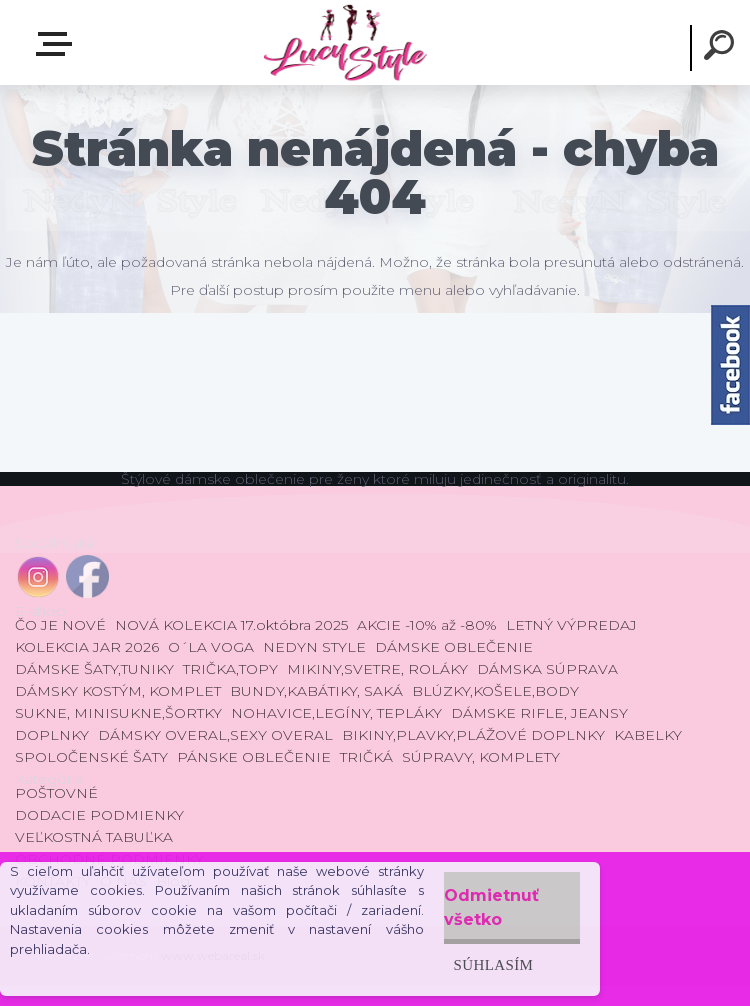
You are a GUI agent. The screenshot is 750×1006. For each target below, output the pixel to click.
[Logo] (344, 42)
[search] (722, 48)
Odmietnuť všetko (491, 907)
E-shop (58, 44)
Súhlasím (494, 964)
